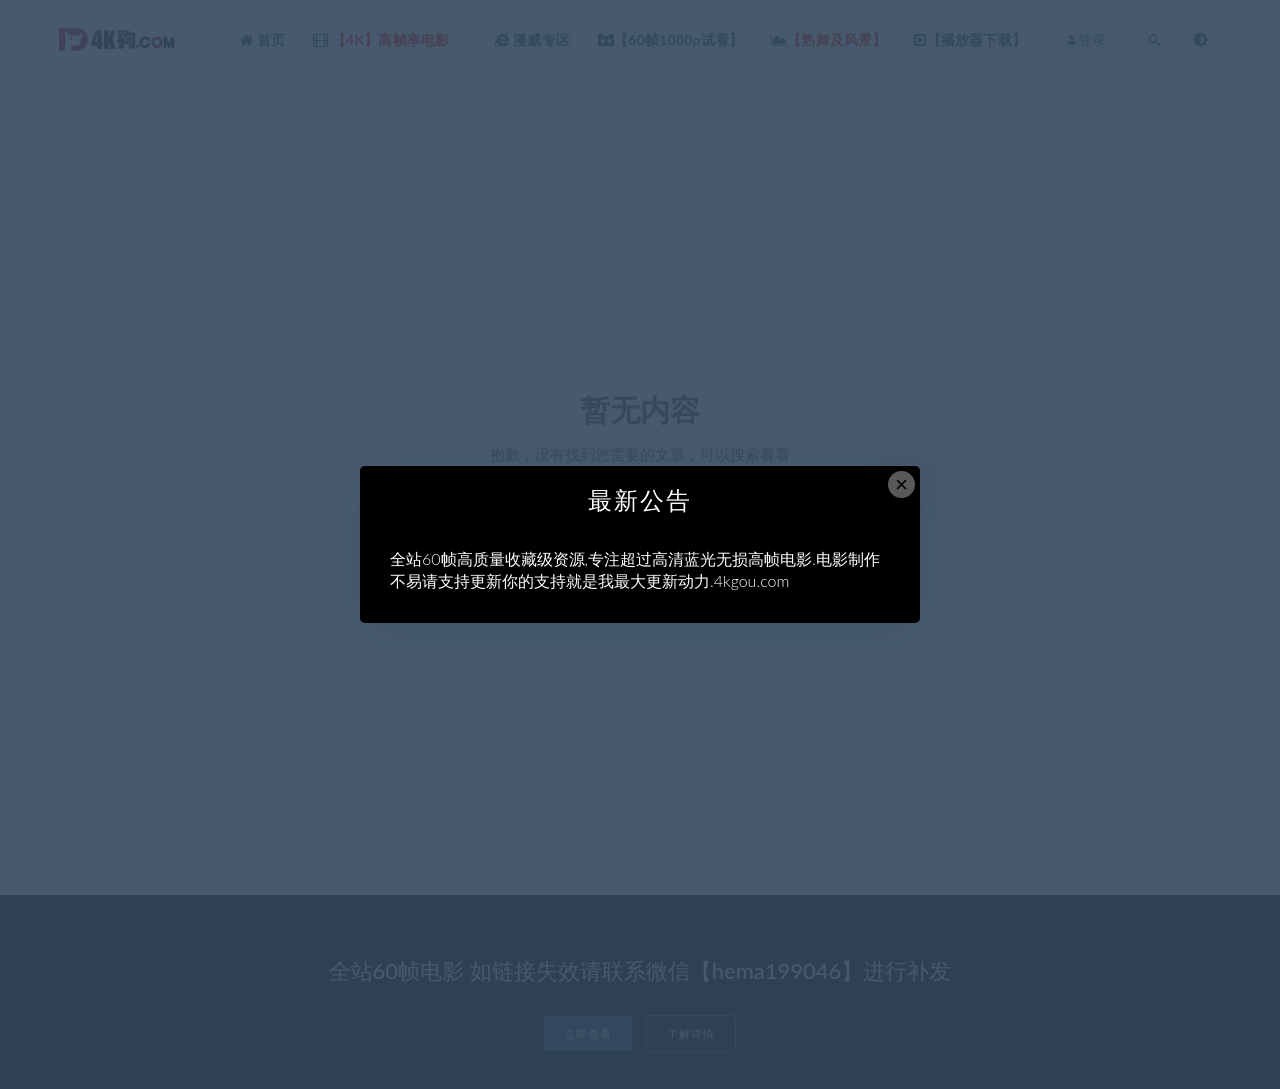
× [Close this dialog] (901, 484)
